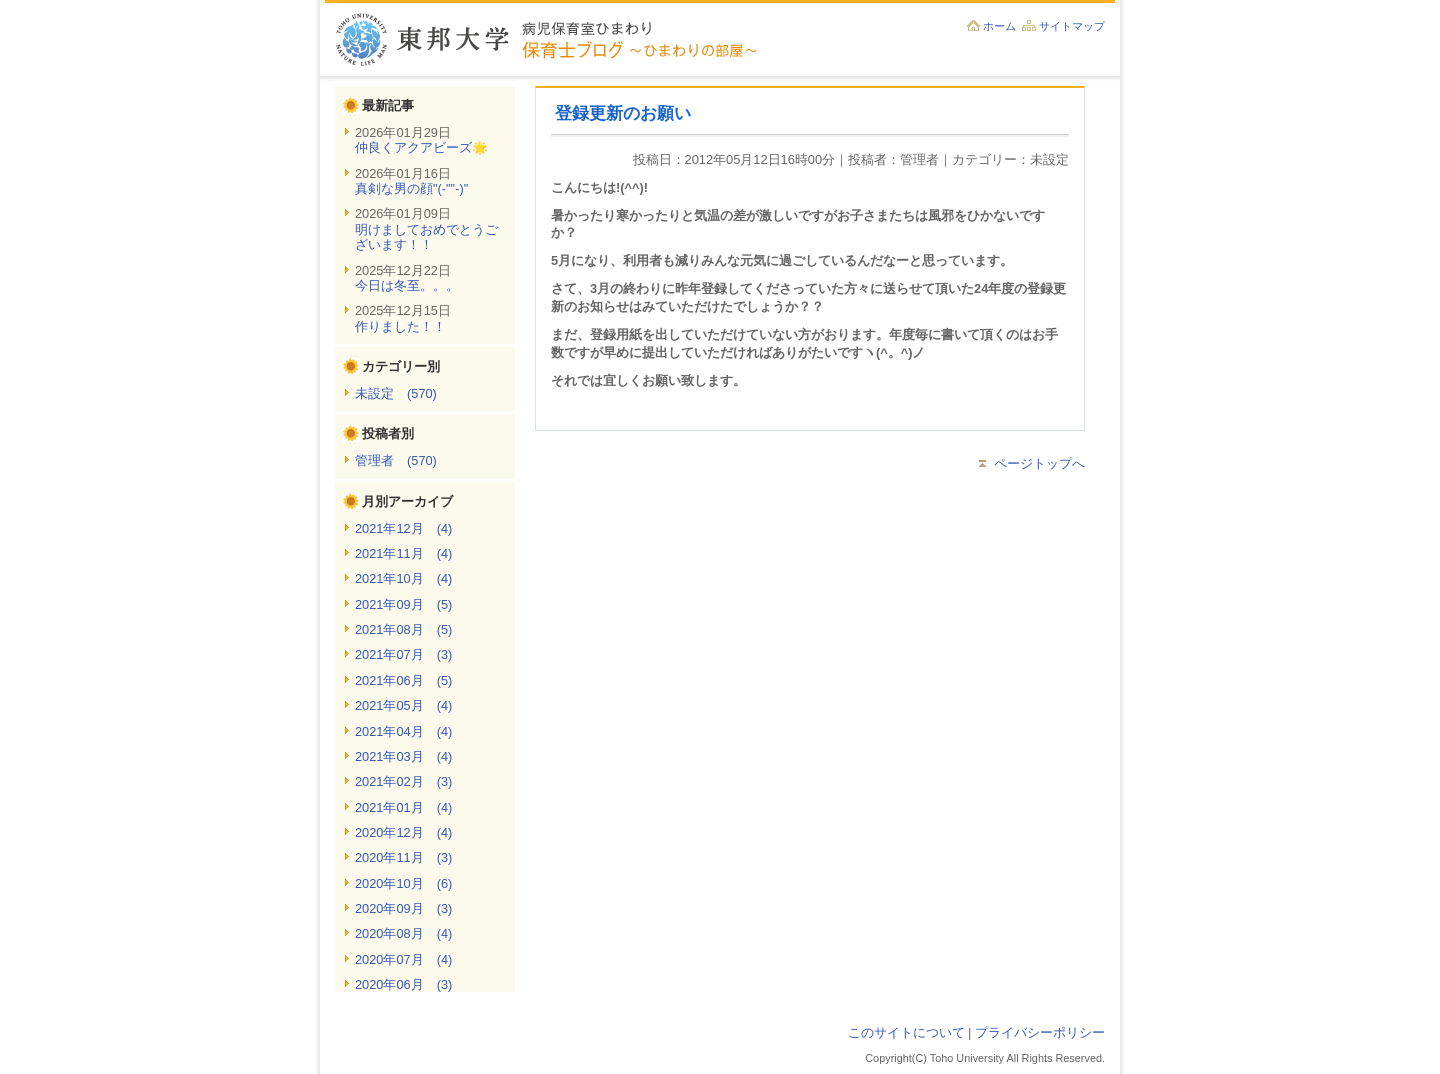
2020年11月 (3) (403, 857)
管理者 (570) (396, 460)
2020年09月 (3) (403, 908)
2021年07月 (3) (403, 654)
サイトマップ (1072, 26)
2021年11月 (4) (403, 553)
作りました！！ (400, 326)
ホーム (999, 26)
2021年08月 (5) (403, 629)
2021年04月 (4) (403, 731)
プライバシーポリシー (1040, 1032)
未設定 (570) (396, 393)
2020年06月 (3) (403, 984)
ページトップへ (1039, 463)
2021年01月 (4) (403, 807)
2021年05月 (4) (403, 705)
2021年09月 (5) (403, 604)
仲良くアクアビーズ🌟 (421, 147)
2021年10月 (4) (403, 578)
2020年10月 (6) (403, 883)
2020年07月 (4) (403, 959)
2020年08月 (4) (403, 933)
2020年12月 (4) (403, 832)
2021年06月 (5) (403, 680)
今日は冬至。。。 (407, 285)
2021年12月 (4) (403, 528)
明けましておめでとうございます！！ (426, 237)
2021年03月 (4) (403, 756)
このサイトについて (906, 1032)
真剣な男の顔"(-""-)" (411, 188)
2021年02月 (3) (403, 781)
